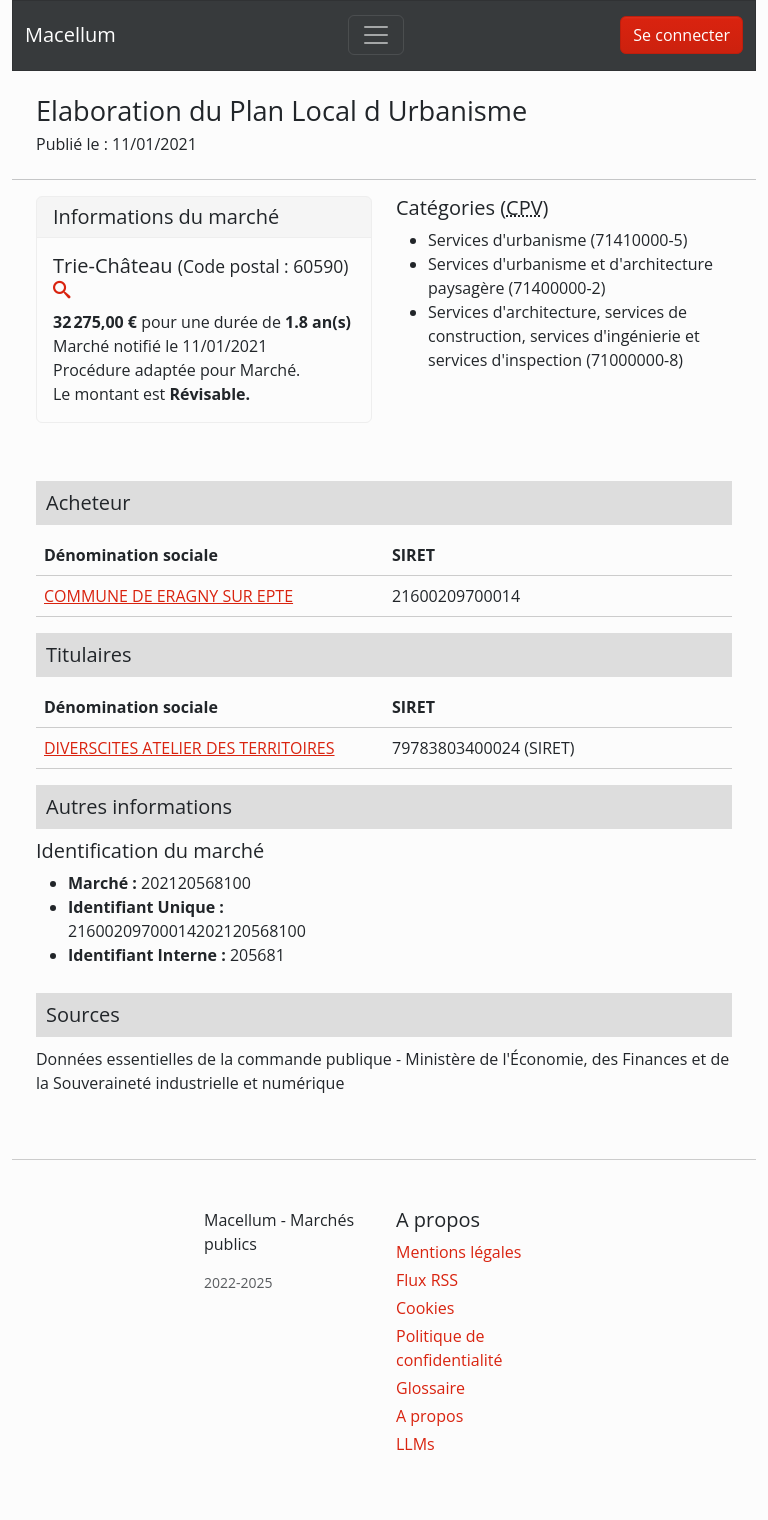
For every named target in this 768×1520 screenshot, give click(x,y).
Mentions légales (458, 1252)
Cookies (425, 1308)
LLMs (415, 1444)
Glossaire (430, 1388)
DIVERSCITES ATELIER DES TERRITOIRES (189, 748)
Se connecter (681, 35)
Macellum (70, 34)
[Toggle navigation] (376, 35)
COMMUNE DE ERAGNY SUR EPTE (168, 596)
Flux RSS (427, 1280)
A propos (429, 1416)
